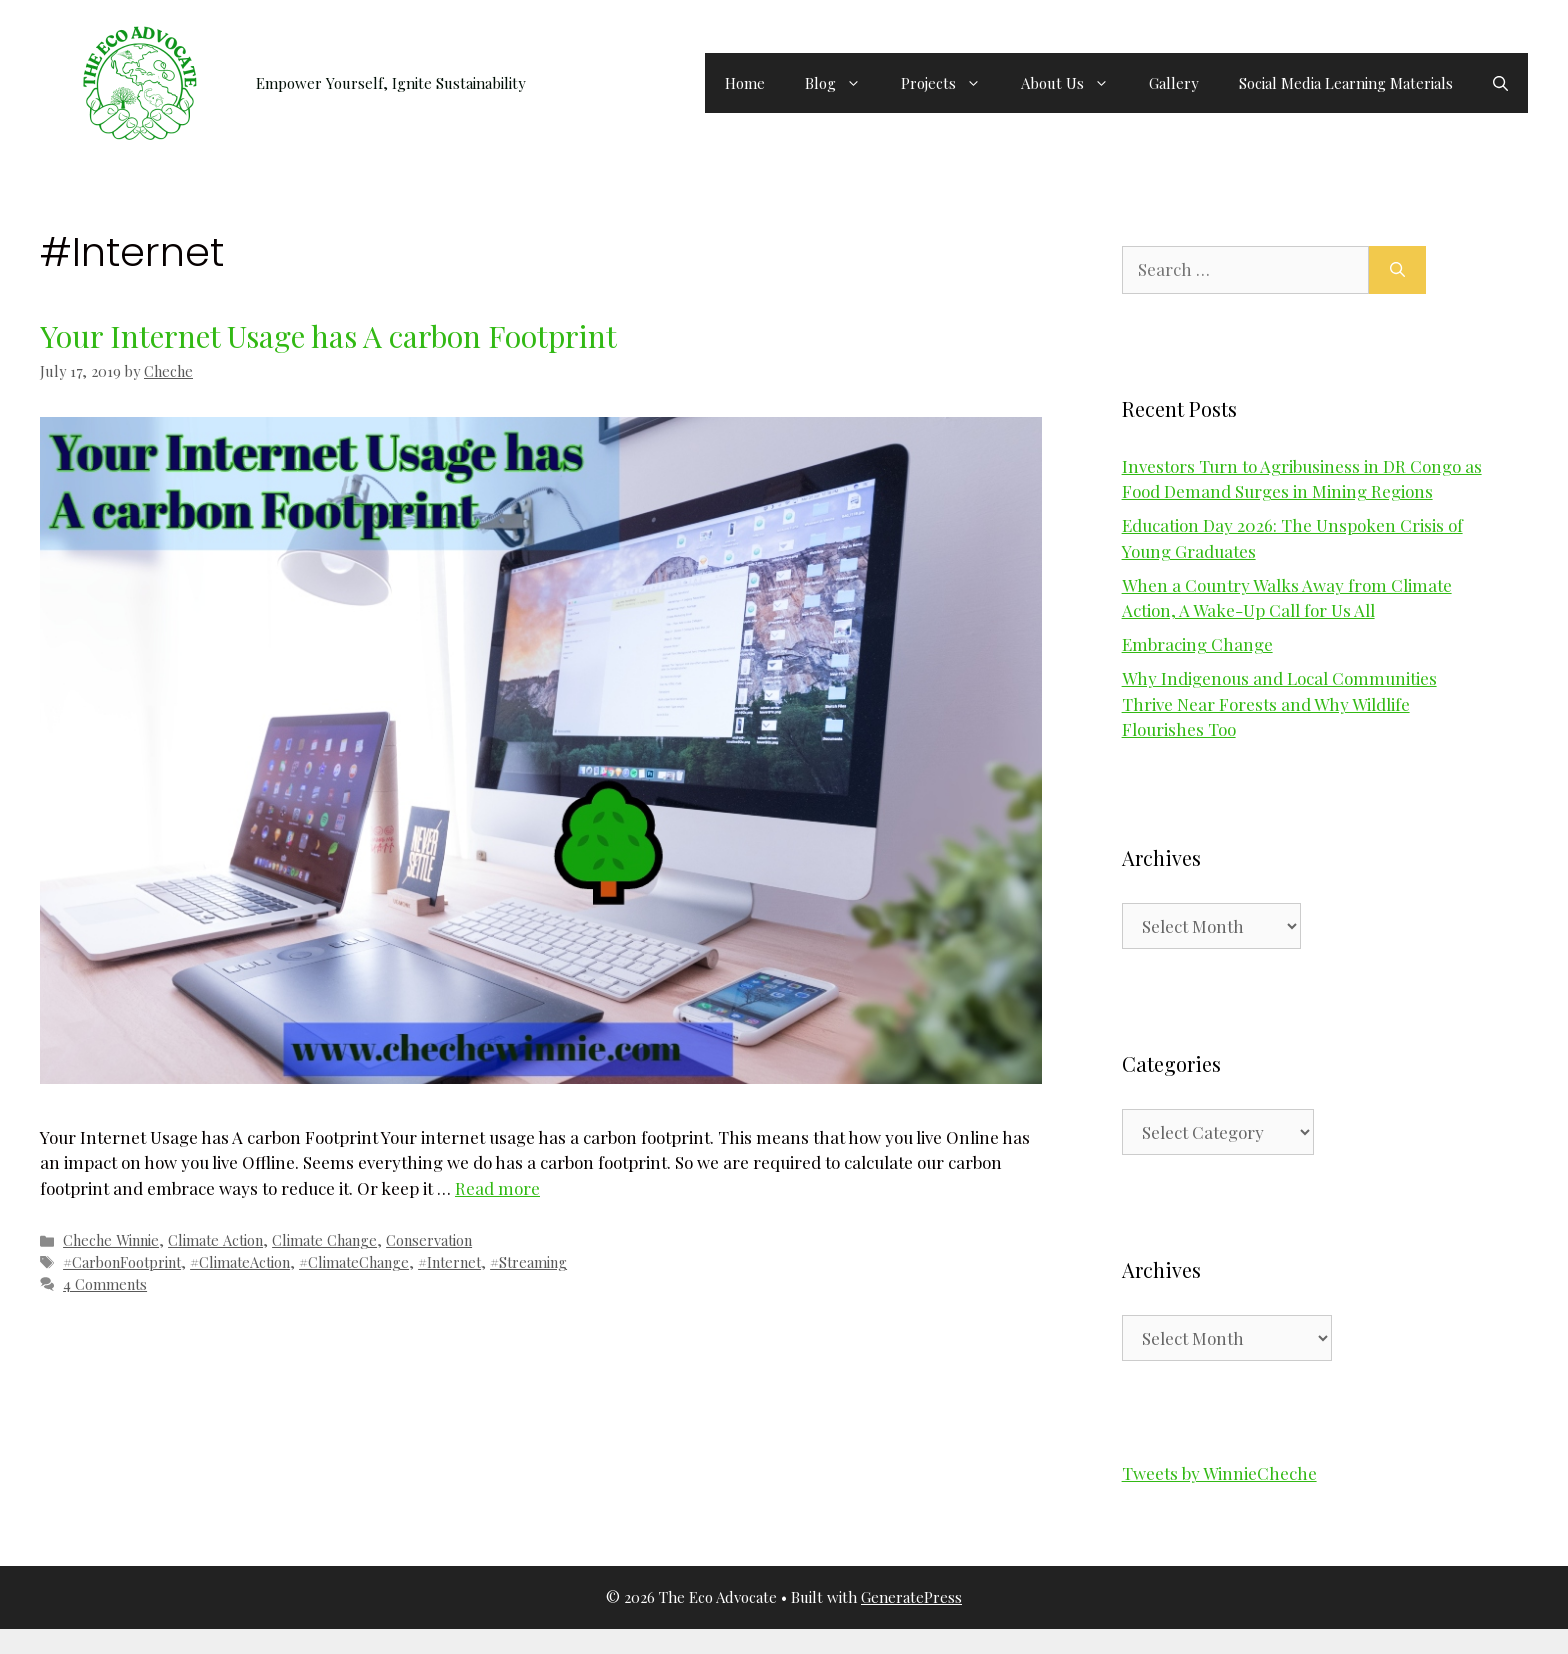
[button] (1500, 83)
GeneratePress (911, 1597)
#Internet (449, 1262)
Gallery (1174, 83)
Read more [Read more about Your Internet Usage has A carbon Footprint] (497, 1188)
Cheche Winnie (111, 1240)
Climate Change (324, 1240)
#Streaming (528, 1262)
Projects (951, 83)
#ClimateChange (354, 1262)
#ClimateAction (240, 1262)
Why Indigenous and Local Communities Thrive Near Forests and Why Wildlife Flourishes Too (1279, 703)
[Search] (1397, 270)
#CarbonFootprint (122, 1262)
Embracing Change (1197, 644)
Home (745, 83)
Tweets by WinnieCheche (1219, 1473)
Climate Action (215, 1240)
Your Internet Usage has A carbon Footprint (328, 336)
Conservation (429, 1240)
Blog (843, 83)
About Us (1075, 83)
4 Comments (105, 1284)
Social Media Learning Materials (1346, 83)
